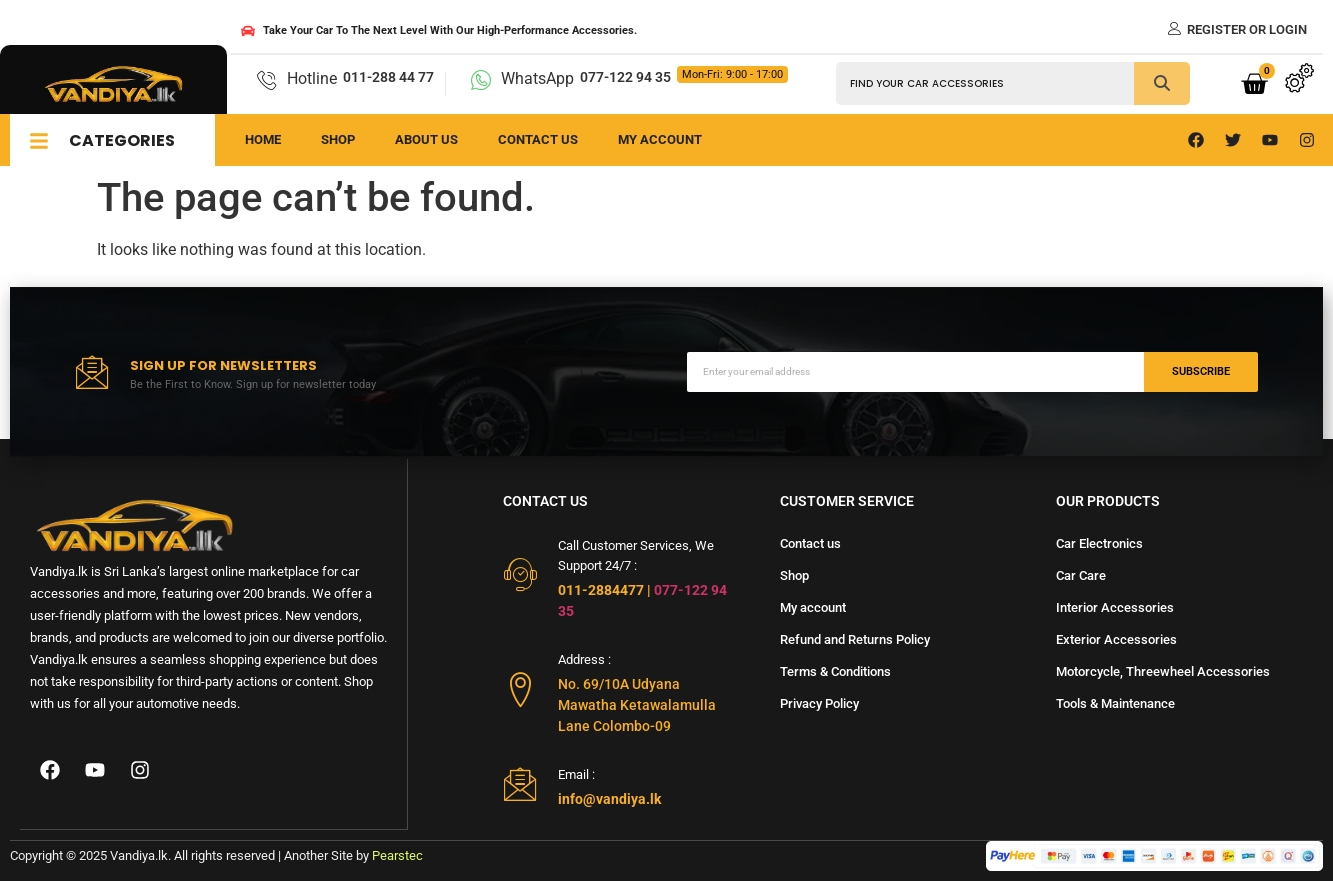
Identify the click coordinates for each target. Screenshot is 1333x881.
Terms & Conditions (835, 671)
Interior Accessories (1115, 607)
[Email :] (520, 783)
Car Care (1081, 575)
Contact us (538, 139)
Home (263, 139)
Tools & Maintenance (1115, 703)
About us (426, 139)
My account (813, 607)
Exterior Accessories (1116, 639)
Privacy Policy (819, 703)
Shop (338, 139)
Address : (584, 659)
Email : (576, 774)
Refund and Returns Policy (855, 639)
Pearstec (397, 855)
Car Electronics (1099, 543)
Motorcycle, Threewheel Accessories (1163, 671)
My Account (660, 139)
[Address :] (520, 689)
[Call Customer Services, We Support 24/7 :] (520, 574)
